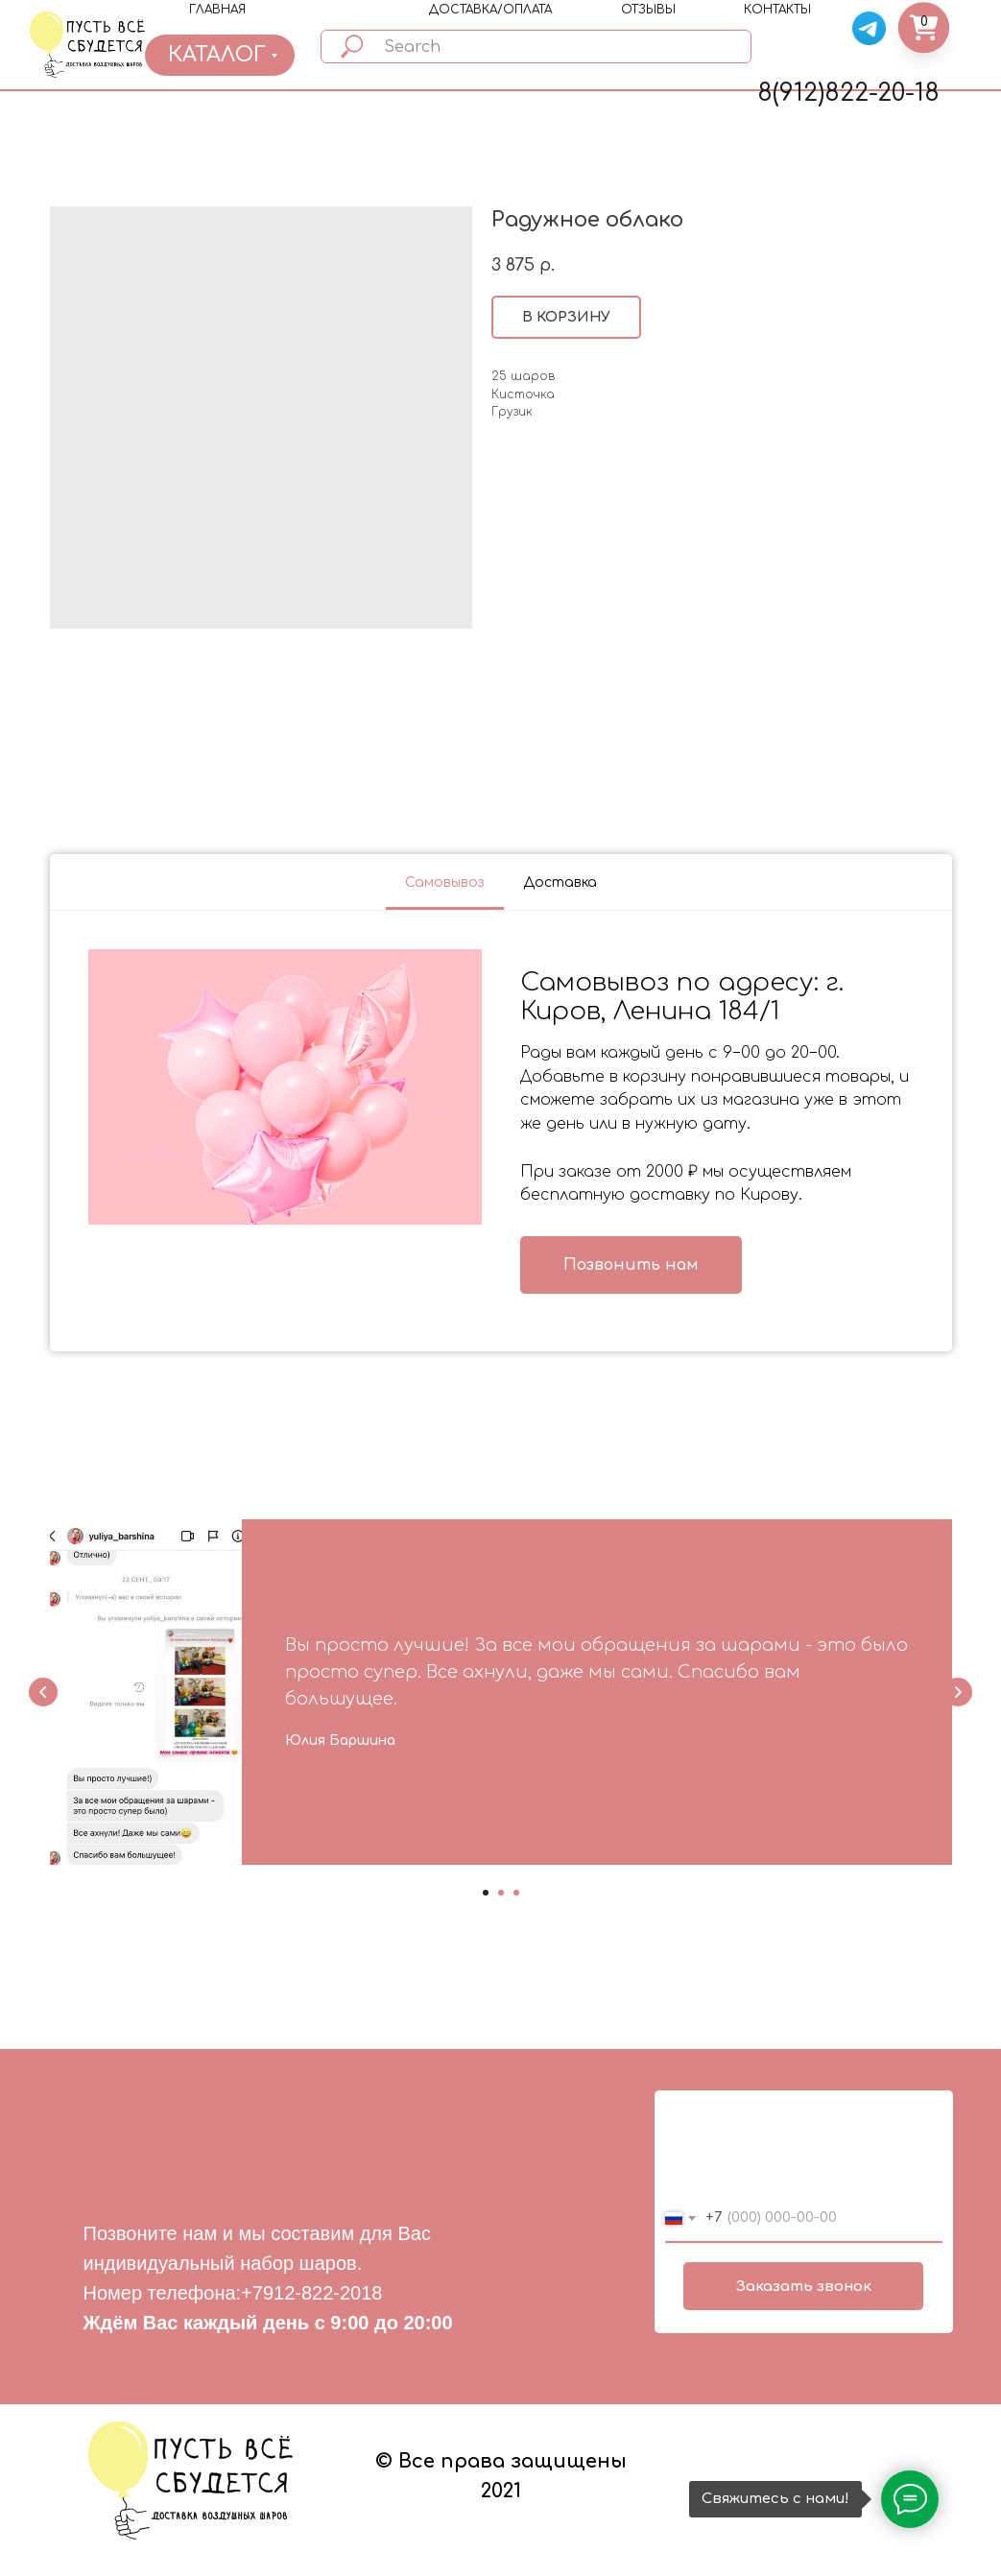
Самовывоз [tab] (445, 882)
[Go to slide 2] (501, 1893)
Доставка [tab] (560, 882)
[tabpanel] (501, 1131)
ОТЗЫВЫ (648, 9)
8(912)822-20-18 (848, 93)
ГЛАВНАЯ (217, 9)
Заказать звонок (803, 2286)
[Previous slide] (43, 1692)
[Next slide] (957, 1692)
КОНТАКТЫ (777, 9)
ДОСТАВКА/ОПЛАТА (490, 9)
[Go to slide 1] (486, 1893)
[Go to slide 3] (516, 1893)
